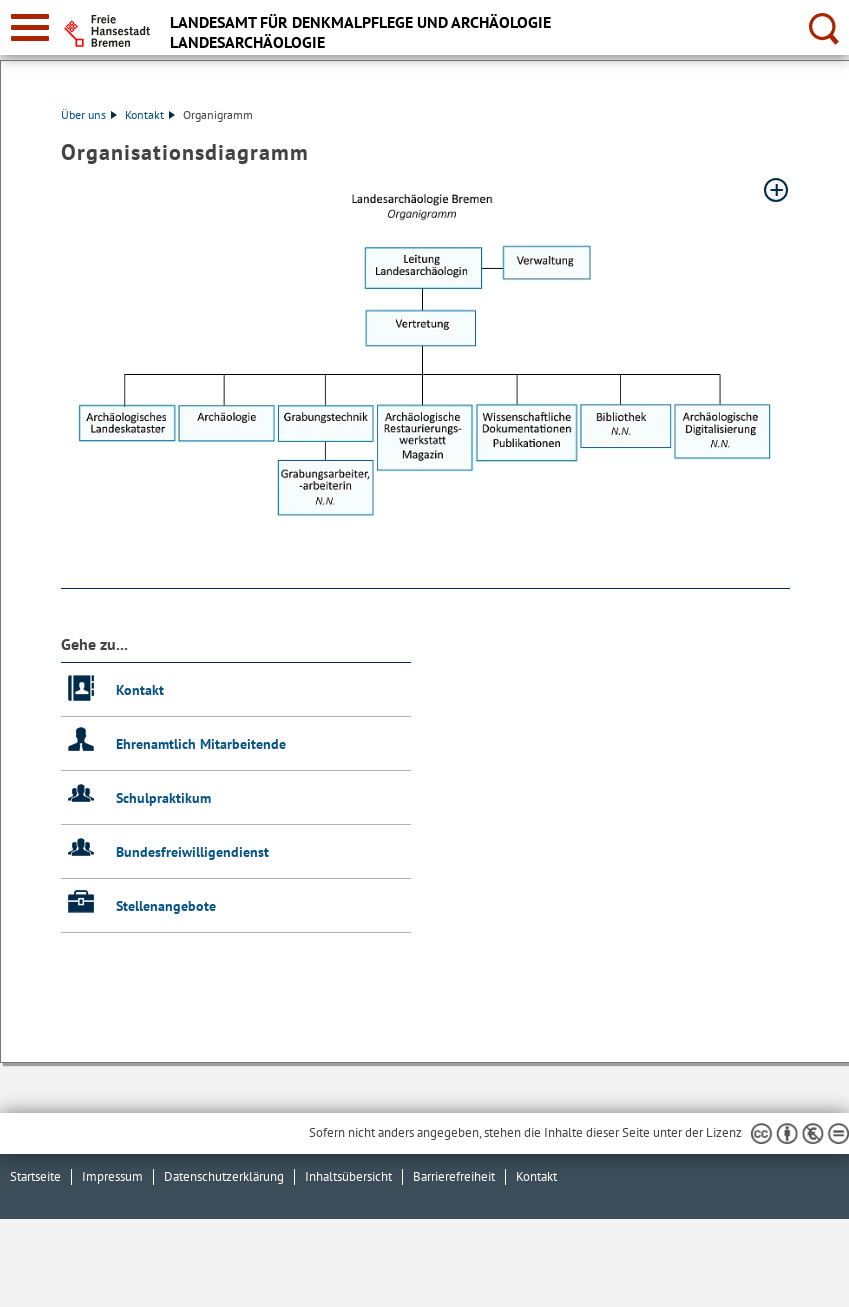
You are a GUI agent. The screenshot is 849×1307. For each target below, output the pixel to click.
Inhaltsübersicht (348, 1176)
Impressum (112, 1176)
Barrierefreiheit (454, 1176)
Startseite (35, 1176)
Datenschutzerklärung (224, 1176)
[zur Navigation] (30, 27)
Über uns (89, 114)
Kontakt (150, 114)
